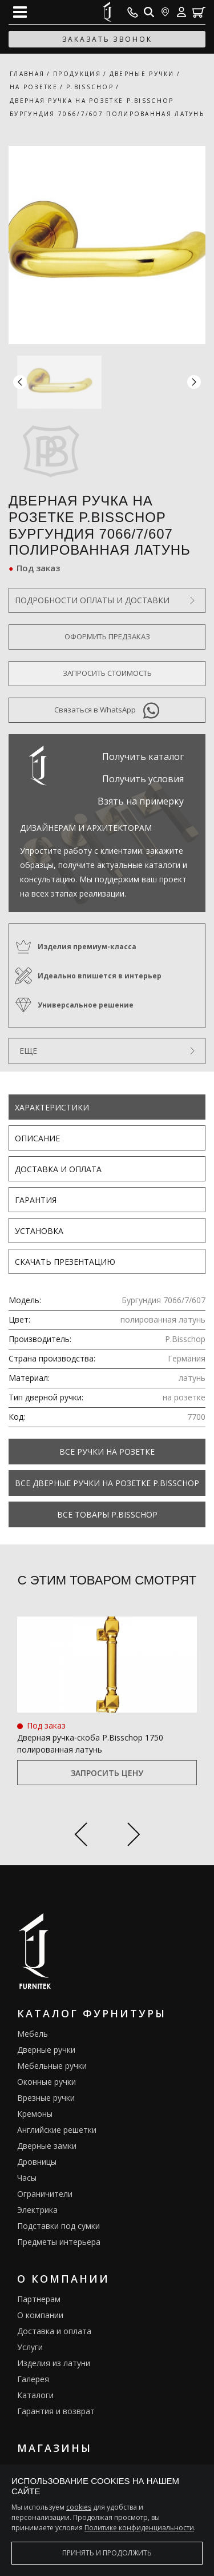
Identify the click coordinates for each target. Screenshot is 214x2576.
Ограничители (44, 2193)
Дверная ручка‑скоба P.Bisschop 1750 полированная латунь (90, 1743)
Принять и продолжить (107, 2553)
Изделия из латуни (53, 2363)
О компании (40, 2315)
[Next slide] (133, 1836)
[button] (194, 382)
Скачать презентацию (65, 1261)
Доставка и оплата (58, 1169)
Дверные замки (46, 2145)
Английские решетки (56, 2129)
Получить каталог (143, 756)
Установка (39, 1230)
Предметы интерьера (58, 2241)
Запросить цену (107, 1772)
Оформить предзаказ (107, 636)
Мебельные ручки (52, 2065)
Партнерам (38, 2299)
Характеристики (52, 1107)
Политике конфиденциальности (139, 2528)
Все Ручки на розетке (107, 1451)
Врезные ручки (46, 2097)
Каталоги (35, 2395)
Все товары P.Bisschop (107, 1514)
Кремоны (35, 2113)
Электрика (37, 2209)
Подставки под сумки (58, 2225)
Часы (27, 2177)
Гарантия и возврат (56, 2411)
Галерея (33, 2379)
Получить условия (143, 779)
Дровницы (36, 2161)
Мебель (32, 2033)
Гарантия (35, 1200)
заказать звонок (107, 39)
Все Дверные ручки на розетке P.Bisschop (107, 1483)
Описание (37, 1138)
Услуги (30, 2347)
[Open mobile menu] (20, 12)
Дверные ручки (46, 2049)
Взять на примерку (141, 801)
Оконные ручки (46, 2081)
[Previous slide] (80, 1836)
